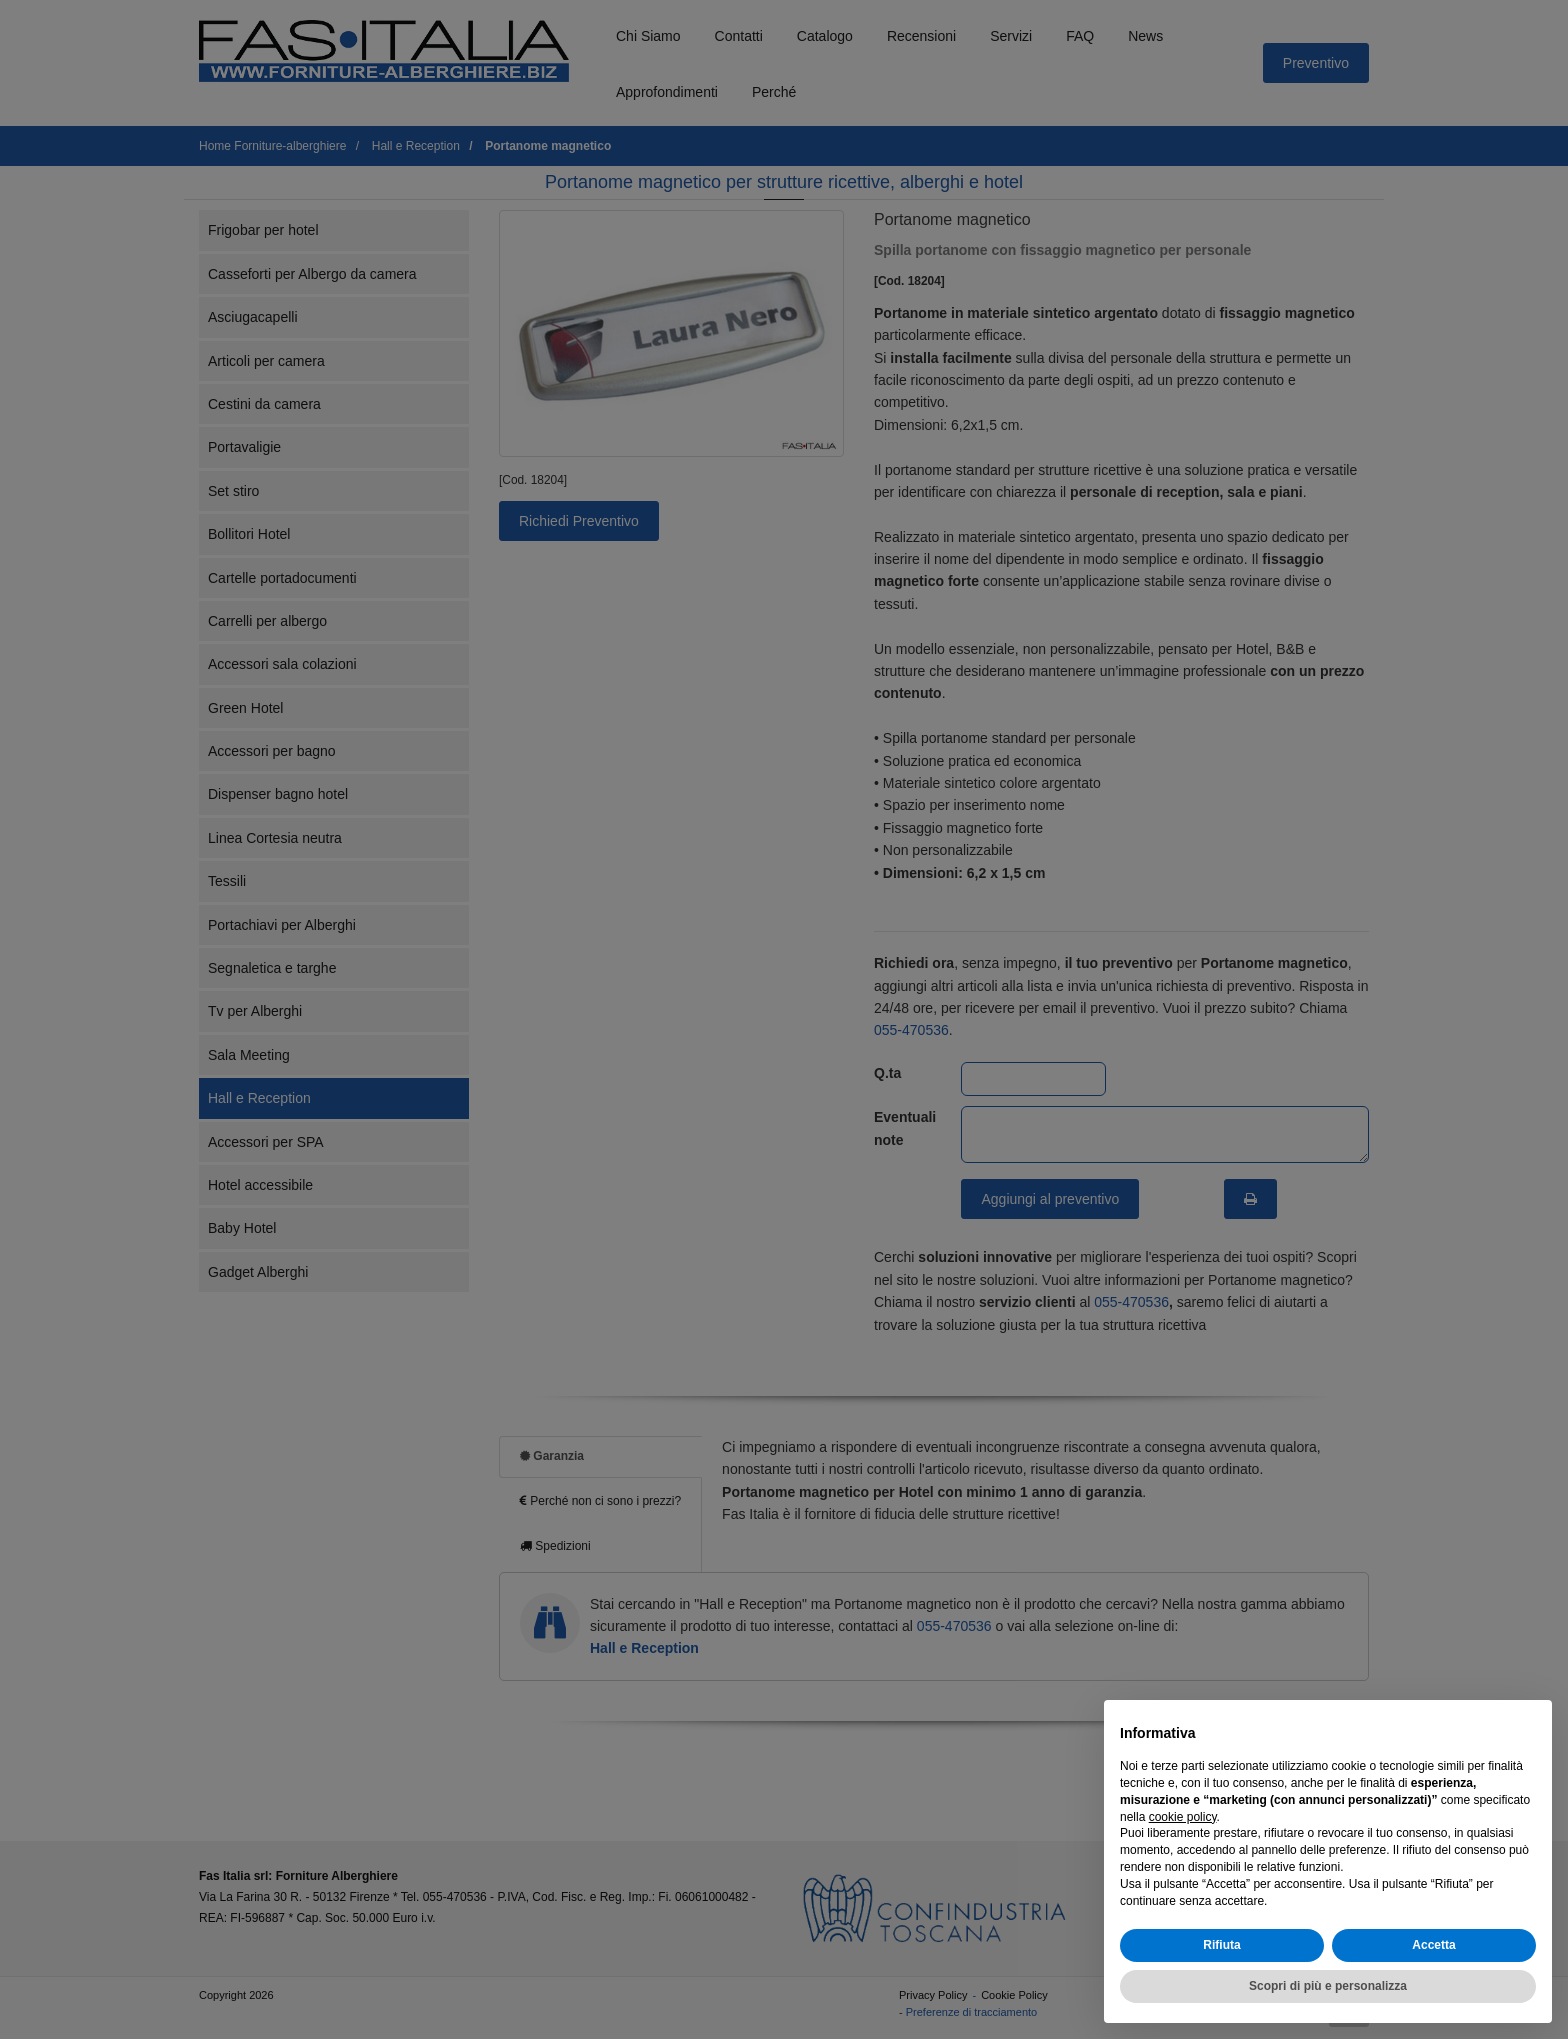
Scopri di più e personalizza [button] (1328, 1986)
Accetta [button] (1433, 1945)
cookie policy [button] (1183, 1817)
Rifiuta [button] (1221, 1945)
